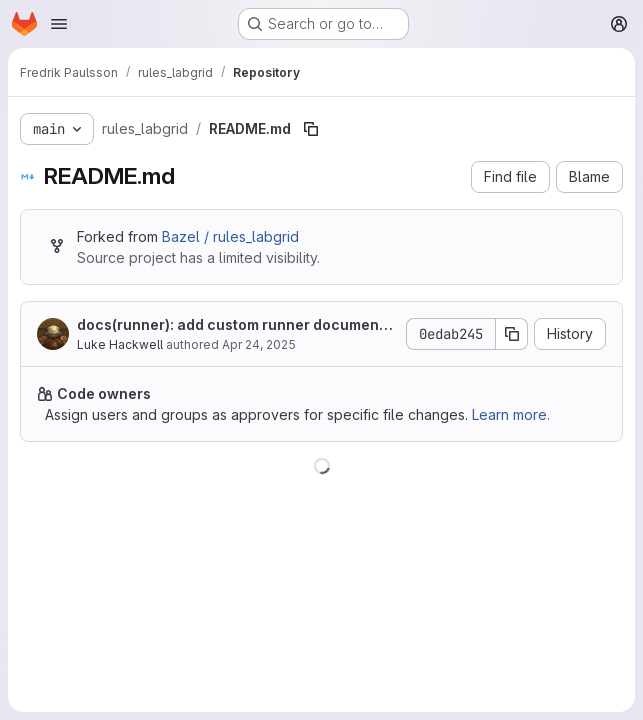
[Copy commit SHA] (512, 334)
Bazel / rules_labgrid (230, 236)
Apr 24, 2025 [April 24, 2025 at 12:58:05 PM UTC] (259, 344)
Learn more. (511, 414)
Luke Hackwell (120, 344)
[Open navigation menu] (59, 24)
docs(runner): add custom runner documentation (235, 325)
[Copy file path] (311, 129)
